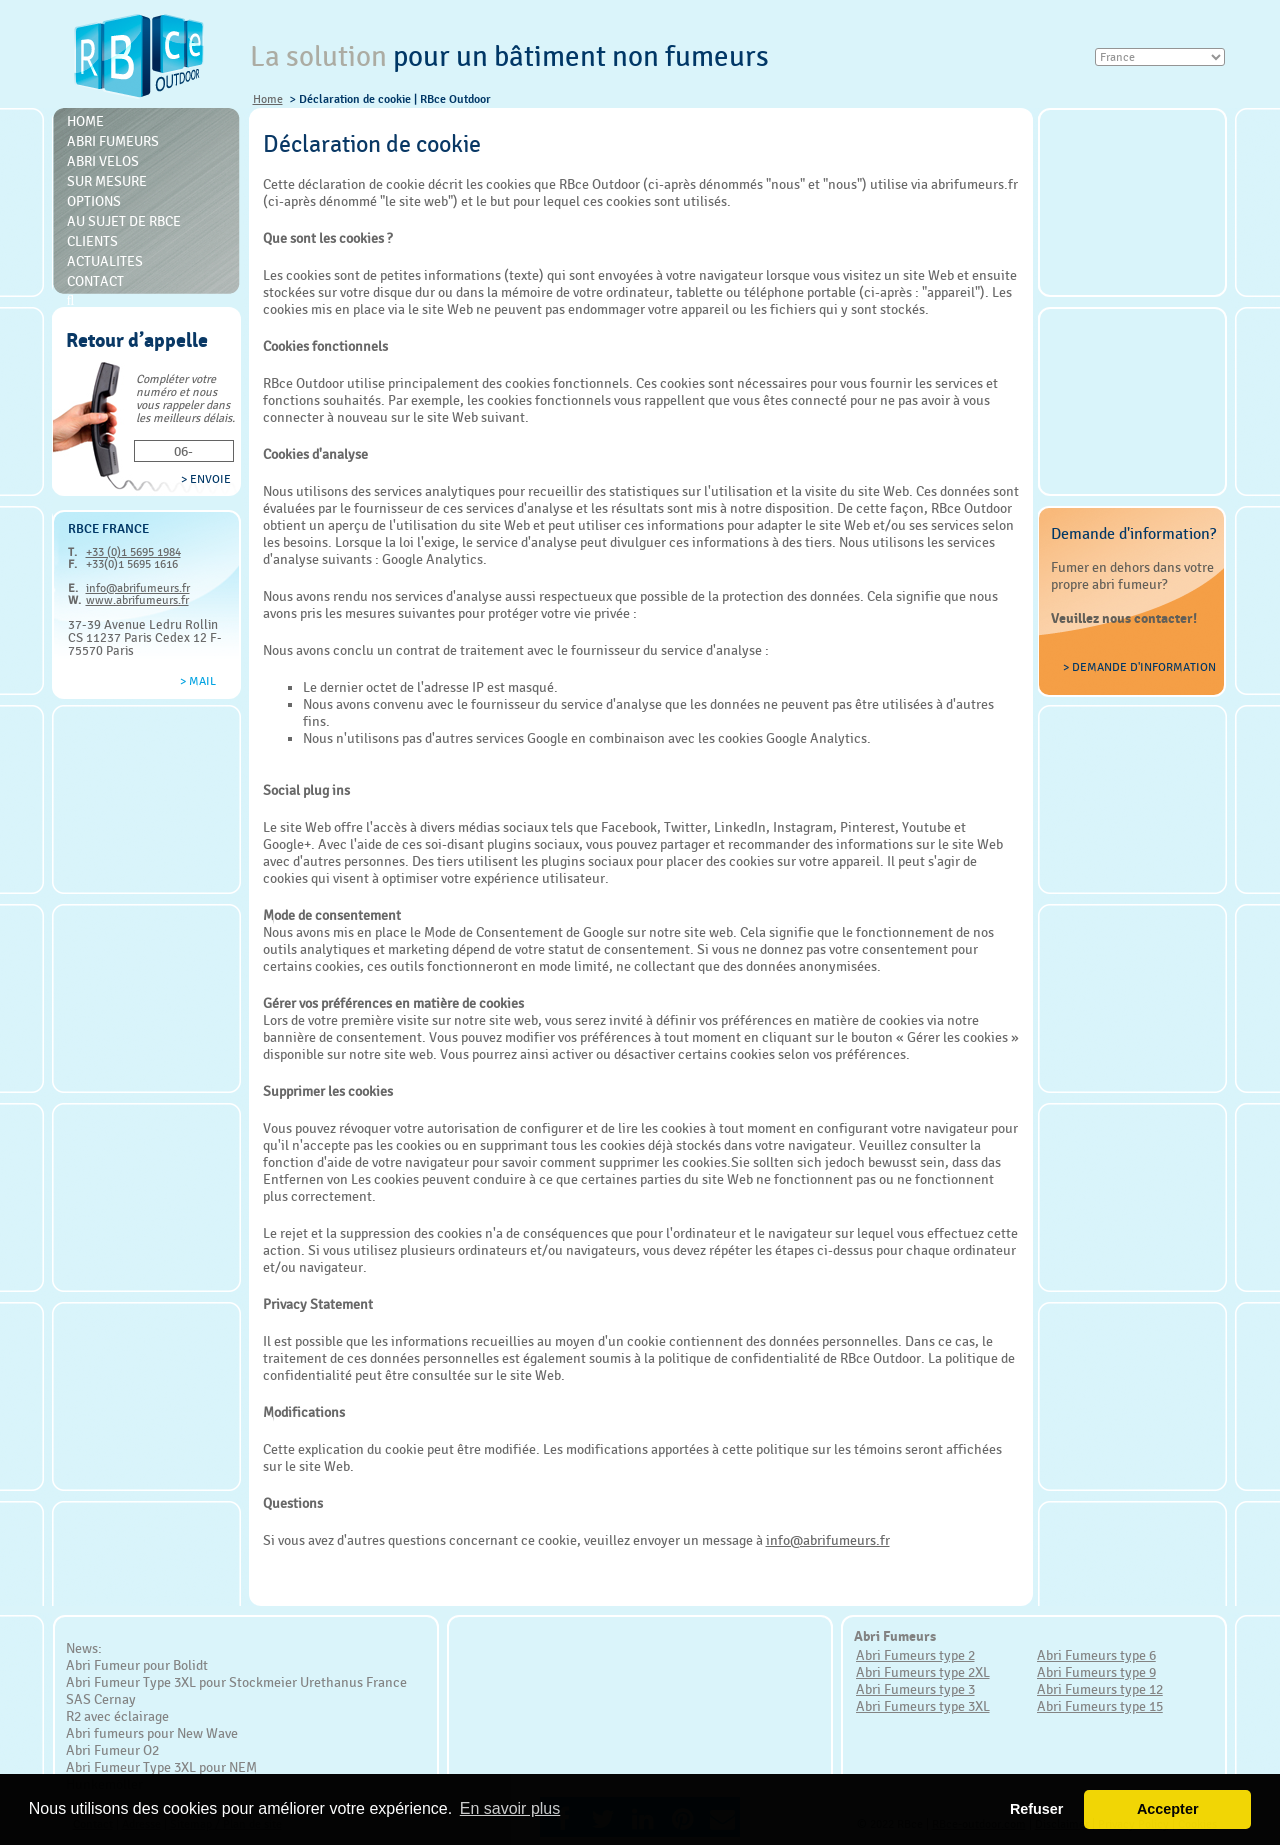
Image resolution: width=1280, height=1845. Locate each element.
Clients (92, 241)
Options (94, 201)
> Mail (198, 681)
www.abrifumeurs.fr (137, 600)
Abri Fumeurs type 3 (915, 1689)
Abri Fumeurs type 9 (1096, 1672)
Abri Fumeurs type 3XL (923, 1706)
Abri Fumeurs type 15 (1100, 1706)
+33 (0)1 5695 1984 (133, 552)
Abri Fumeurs (113, 141)
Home (268, 99)
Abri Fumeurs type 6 (1096, 1655)
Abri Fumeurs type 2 (915, 1655)
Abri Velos (103, 161)
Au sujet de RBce (124, 221)
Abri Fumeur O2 (112, 1750)
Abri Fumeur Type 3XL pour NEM (161, 1767)
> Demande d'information (1139, 667)
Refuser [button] (1037, 1809)
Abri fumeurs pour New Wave (152, 1733)
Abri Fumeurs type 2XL (923, 1672)
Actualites (105, 261)
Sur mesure (107, 181)
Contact (95, 281)
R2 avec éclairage (117, 1716)
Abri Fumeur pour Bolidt (137, 1665)
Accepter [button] (1168, 1809)
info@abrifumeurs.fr (138, 588)
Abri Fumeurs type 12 (1100, 1689)
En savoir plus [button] (510, 1808)
